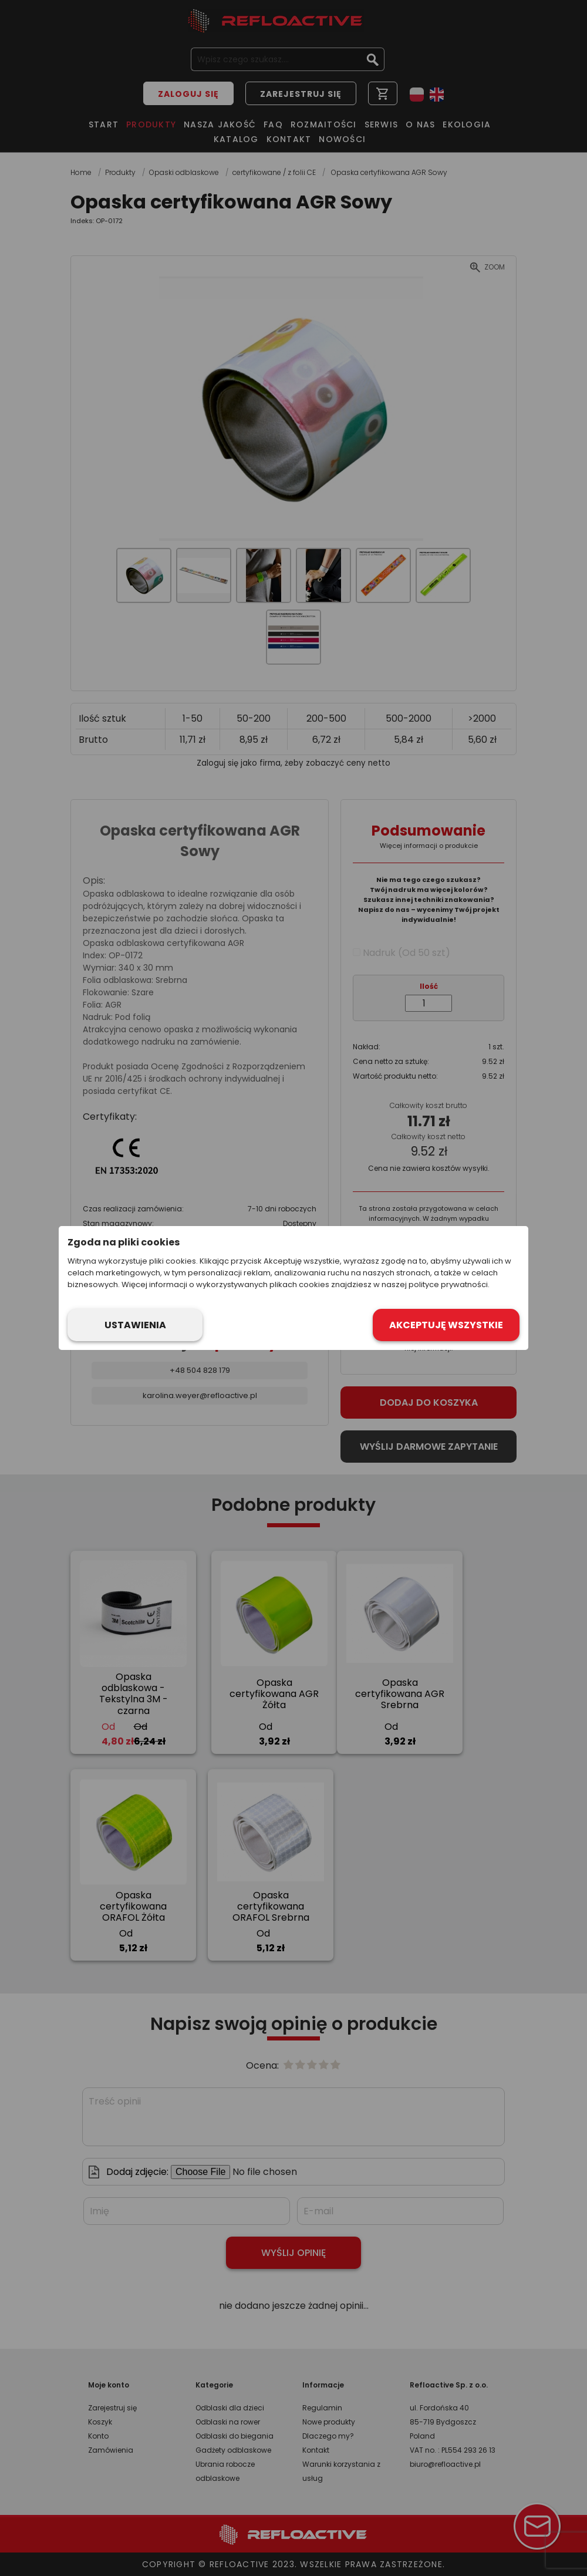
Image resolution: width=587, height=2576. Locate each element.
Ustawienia (135, 1325)
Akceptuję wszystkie (446, 1325)
